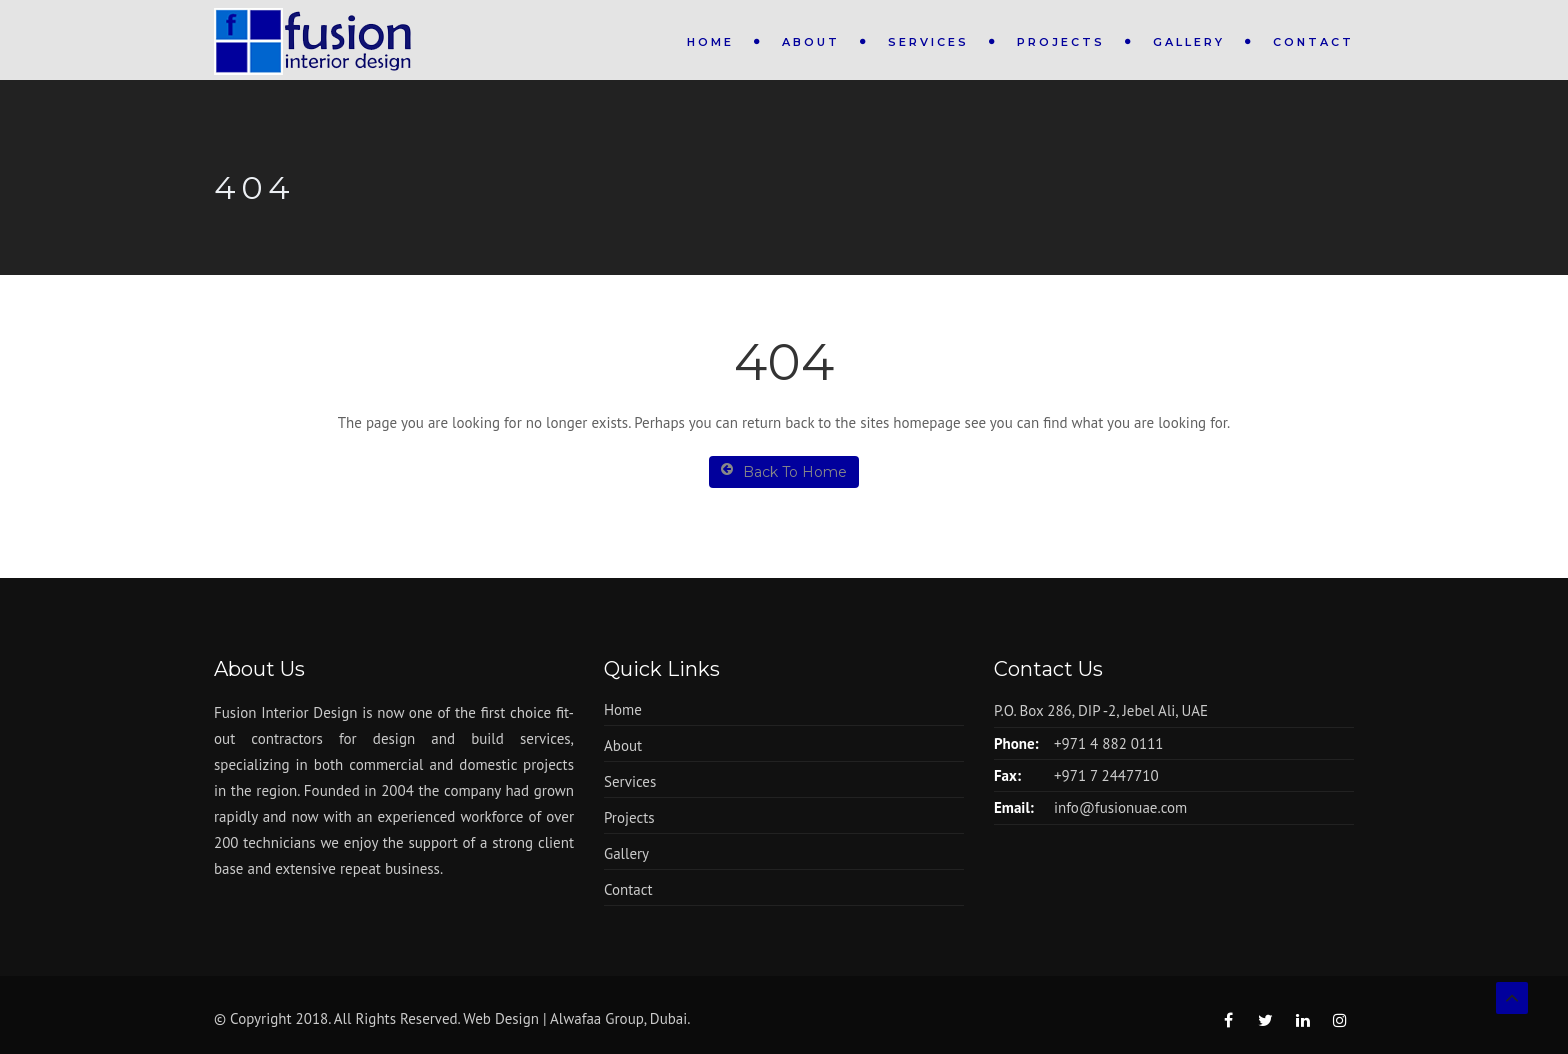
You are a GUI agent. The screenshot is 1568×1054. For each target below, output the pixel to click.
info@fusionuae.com (1120, 807)
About (811, 42)
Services (928, 42)
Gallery (1189, 42)
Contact (1313, 42)
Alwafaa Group (597, 1018)
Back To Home (784, 471)
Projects (1061, 42)
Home (710, 42)
